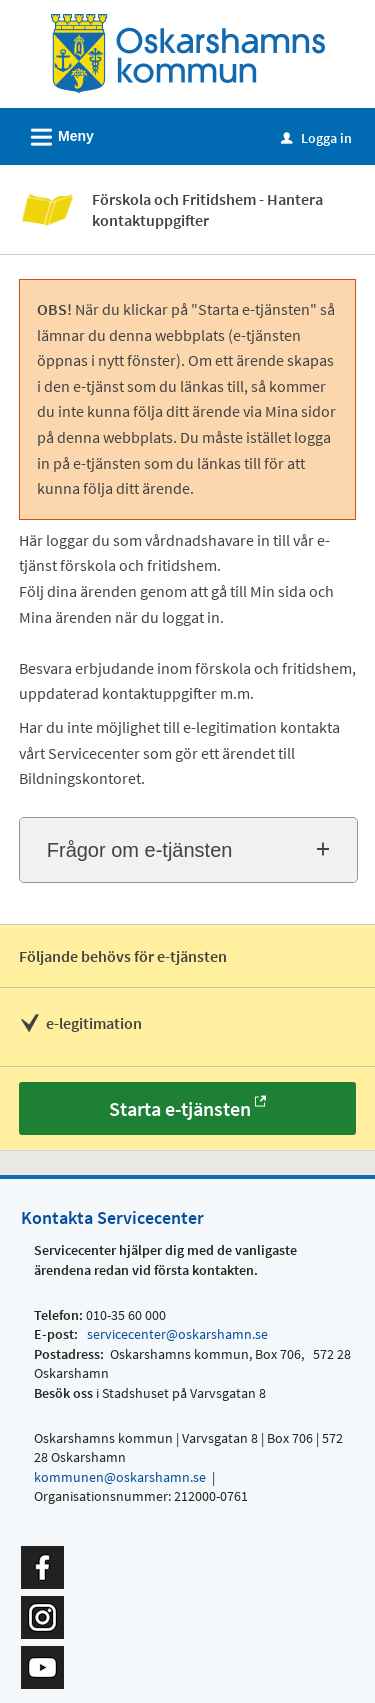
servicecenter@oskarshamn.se (176, 1334)
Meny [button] (56, 134)
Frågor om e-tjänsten (140, 850)
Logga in (316, 138)
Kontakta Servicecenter (112, 1217)
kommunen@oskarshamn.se (120, 1477)
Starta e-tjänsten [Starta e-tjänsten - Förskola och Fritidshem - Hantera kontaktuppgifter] (180, 1108)
